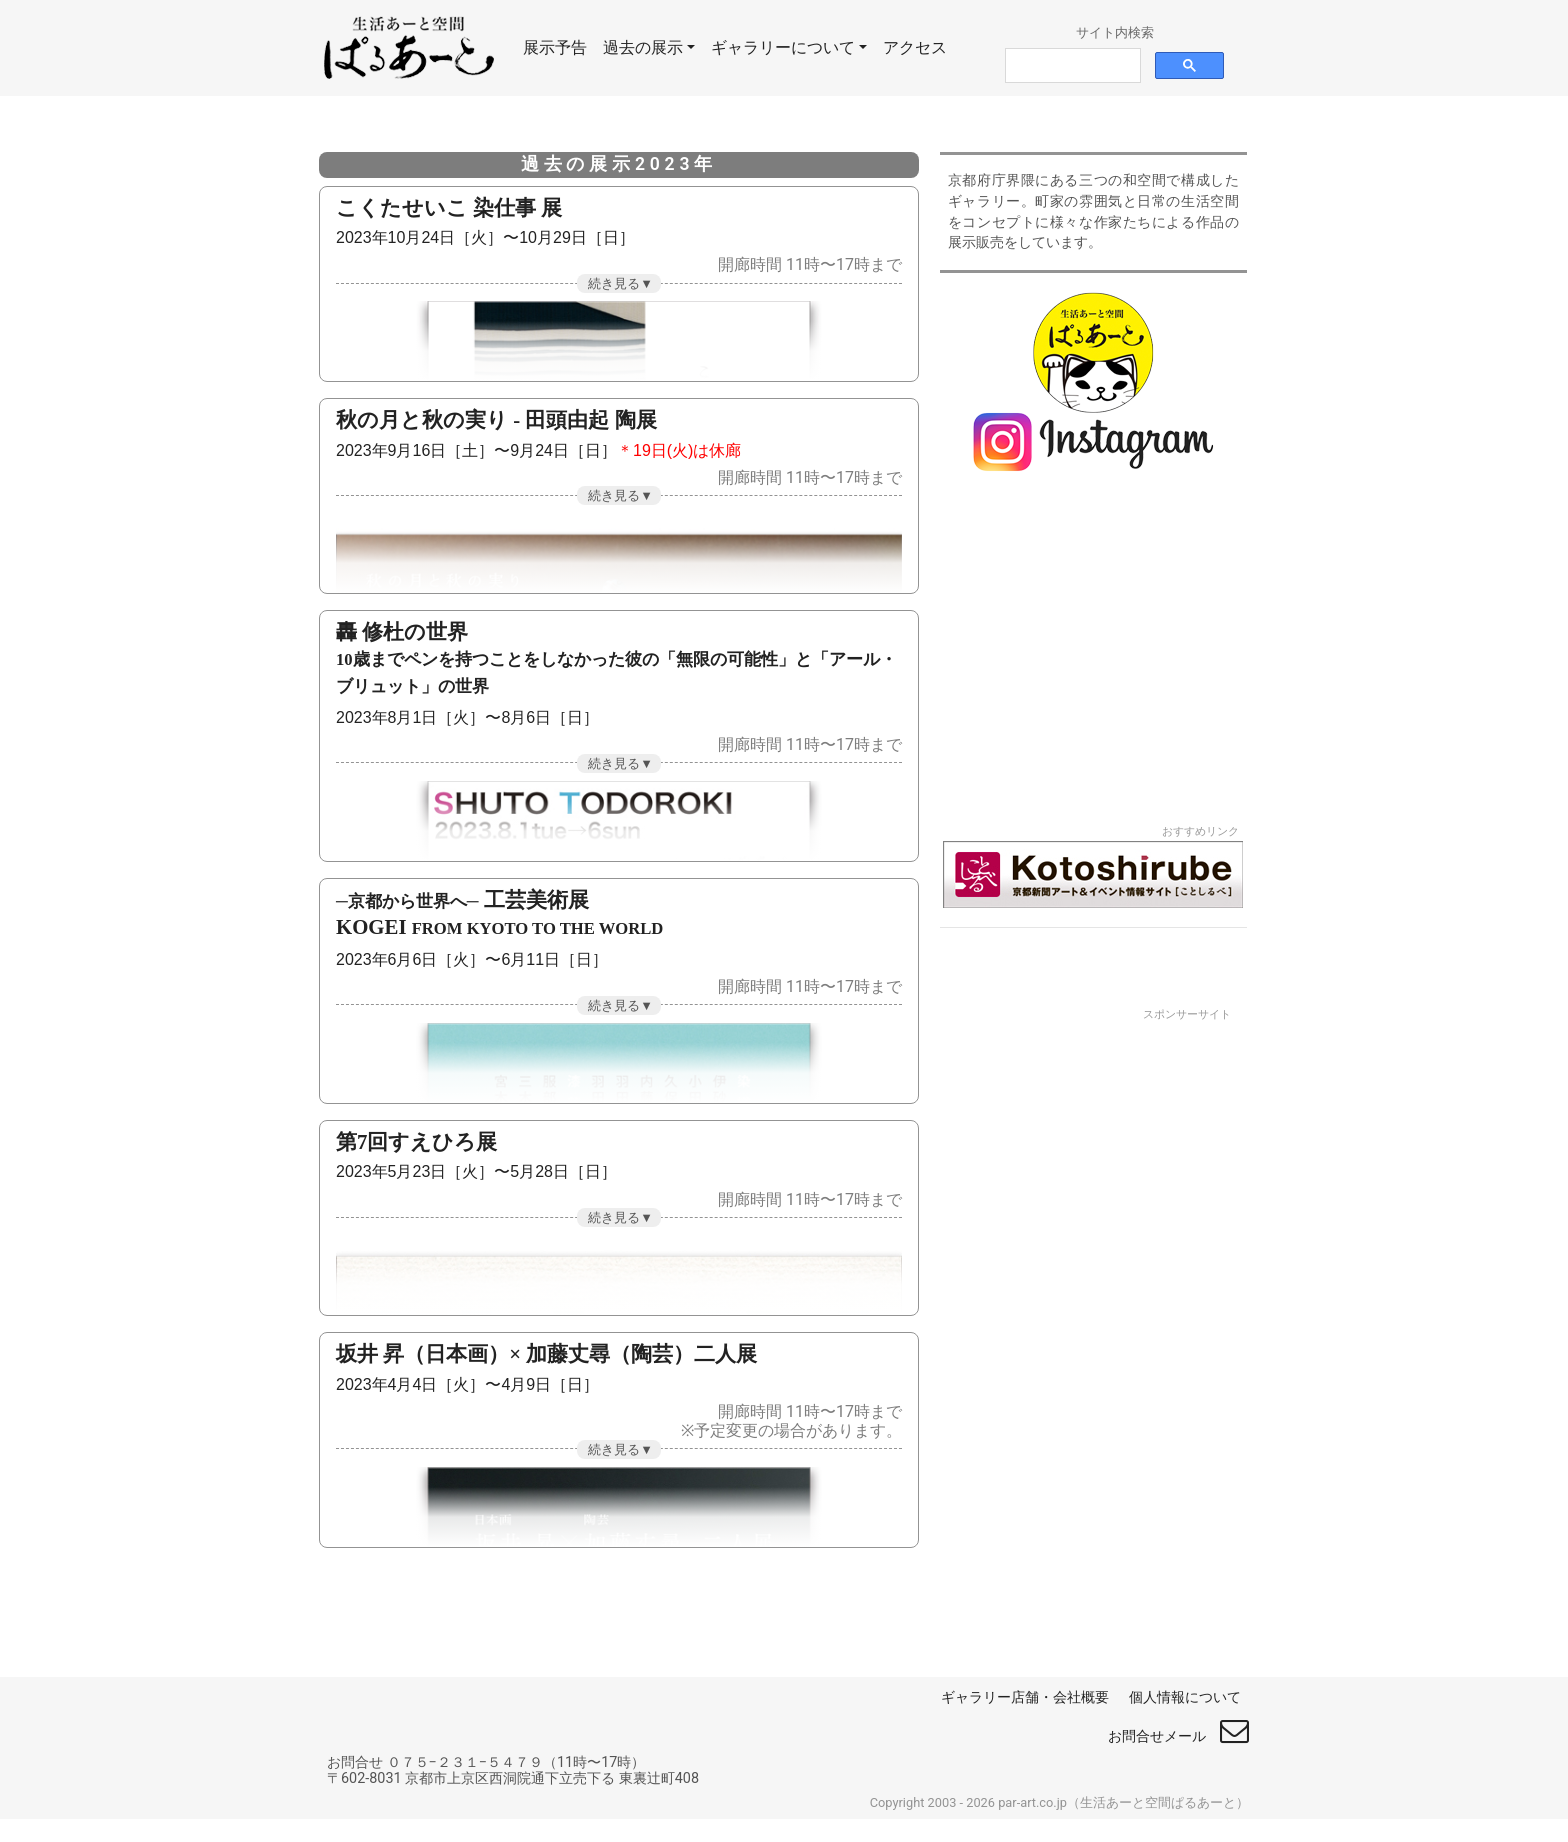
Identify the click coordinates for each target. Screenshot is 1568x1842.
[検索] (1071, 66)
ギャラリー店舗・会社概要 (1025, 1697)
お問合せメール (1178, 1736)
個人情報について (1185, 1697)
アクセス (915, 47)
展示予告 (559, 46)
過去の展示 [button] (643, 47)
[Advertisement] (1093, 1322)
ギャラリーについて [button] (783, 47)
